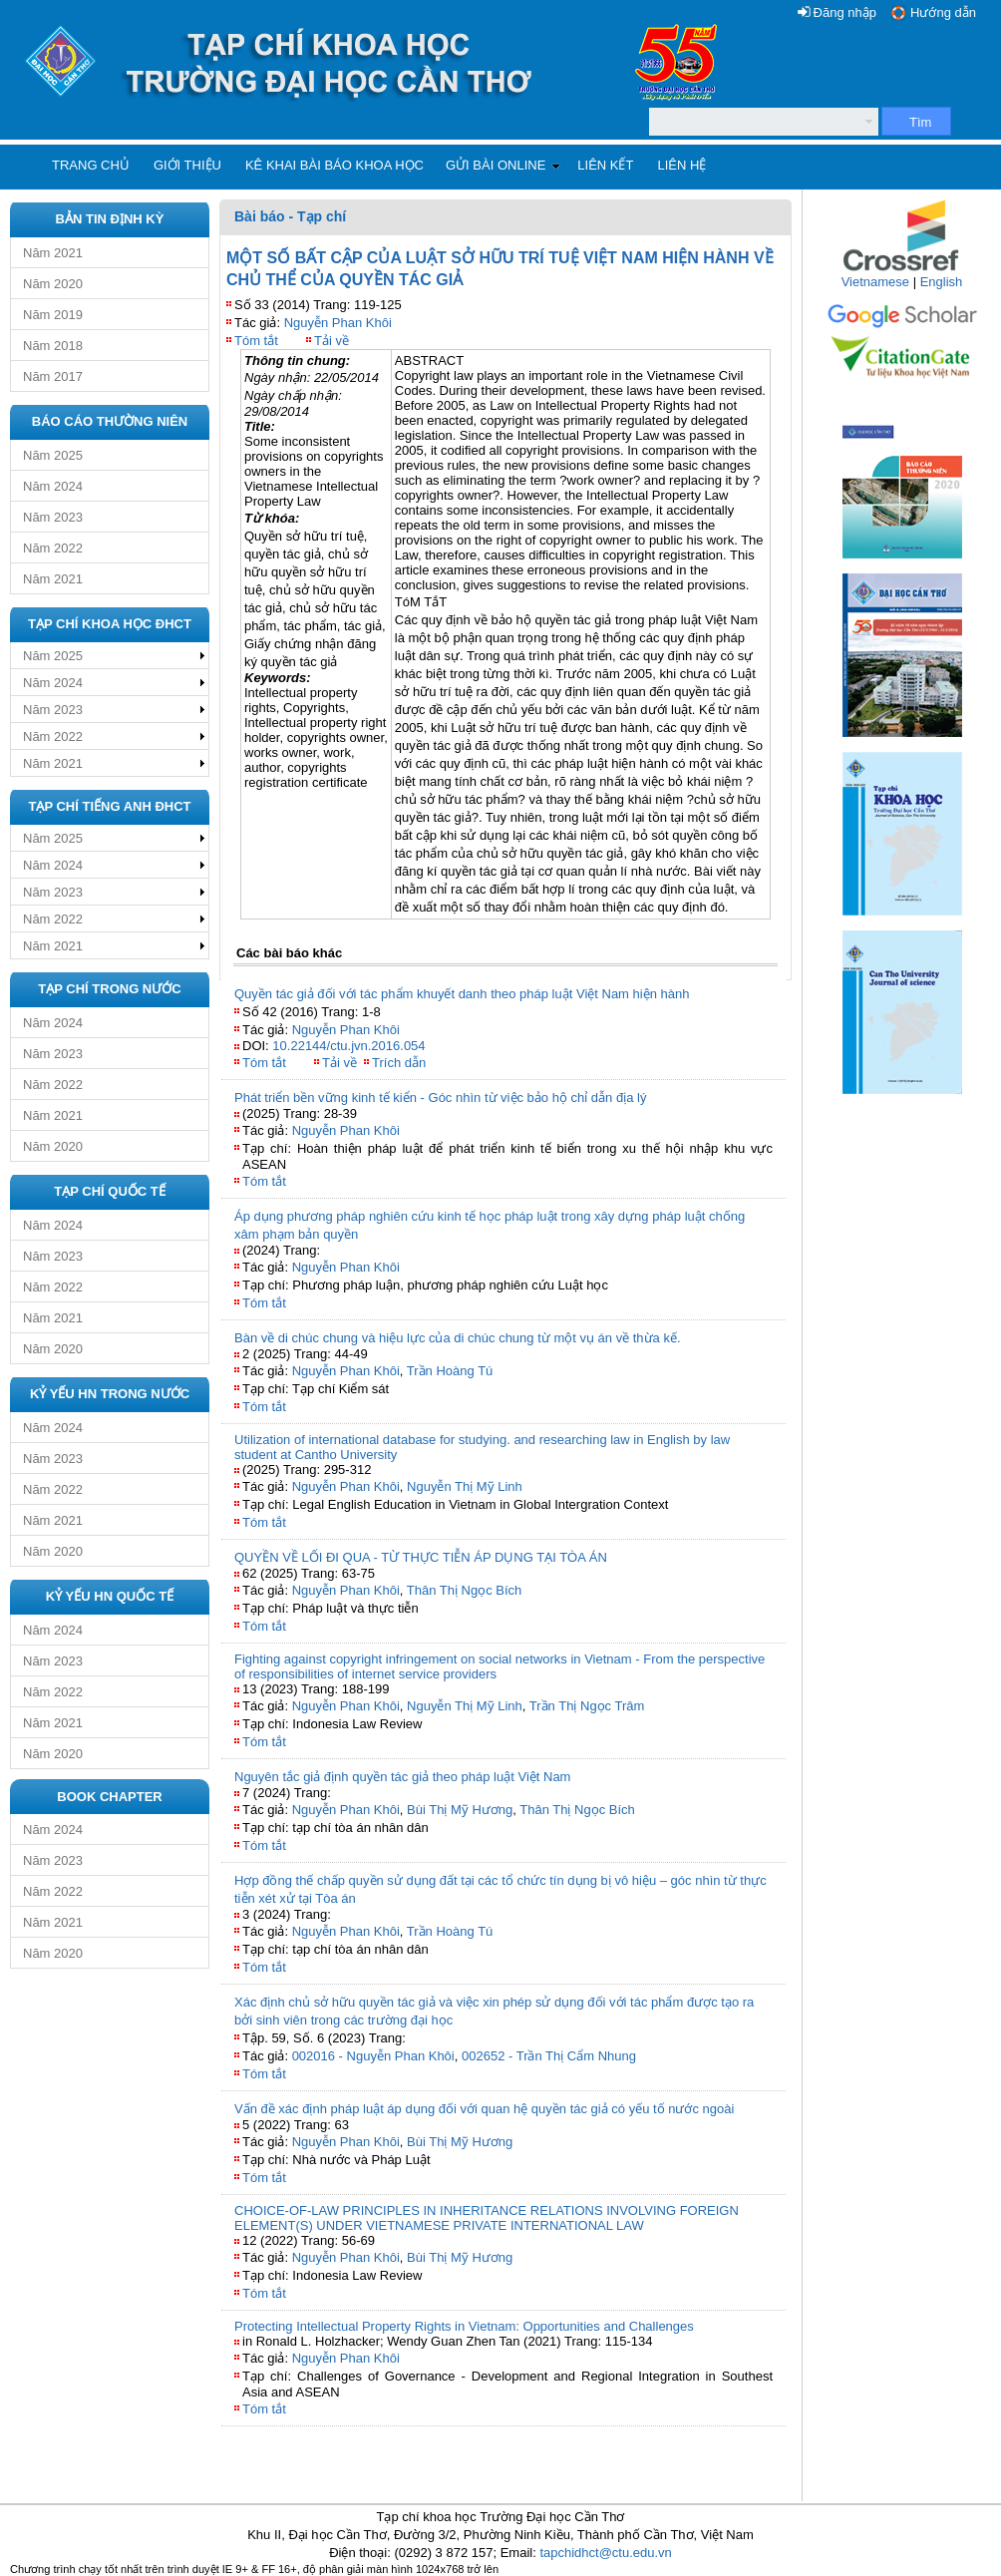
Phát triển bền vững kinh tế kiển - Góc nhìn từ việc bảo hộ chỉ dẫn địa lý (440, 1097)
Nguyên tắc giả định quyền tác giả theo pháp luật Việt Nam (402, 1776)
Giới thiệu (187, 165)
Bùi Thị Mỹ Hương (459, 1809)
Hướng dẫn (943, 12)
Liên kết (605, 165)
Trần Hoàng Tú (450, 1370)
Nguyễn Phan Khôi (338, 322)
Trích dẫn (399, 1062)
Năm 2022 (53, 548)
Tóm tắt (256, 340)
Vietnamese (875, 281)
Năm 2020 (53, 283)
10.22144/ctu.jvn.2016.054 (348, 1045)
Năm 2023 (53, 517)
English (941, 281)
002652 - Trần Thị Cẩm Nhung (549, 2055)
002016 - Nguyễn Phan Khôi (373, 2055)
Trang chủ (91, 165)
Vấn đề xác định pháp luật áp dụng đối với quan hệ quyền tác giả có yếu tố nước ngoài (484, 2108)
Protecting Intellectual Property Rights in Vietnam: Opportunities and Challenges (464, 2326)
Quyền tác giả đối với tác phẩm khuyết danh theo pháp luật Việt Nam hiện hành (461, 993)
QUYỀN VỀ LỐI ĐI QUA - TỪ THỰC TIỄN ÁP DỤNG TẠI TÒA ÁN (420, 1557)
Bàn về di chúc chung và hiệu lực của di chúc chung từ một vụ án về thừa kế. (457, 1337)
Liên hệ (681, 165)
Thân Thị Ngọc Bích (464, 1590)
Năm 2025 (53, 455)
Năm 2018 (53, 345)
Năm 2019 (53, 314)
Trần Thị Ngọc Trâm (587, 1705)
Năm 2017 (53, 376)
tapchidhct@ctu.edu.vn (605, 2552)
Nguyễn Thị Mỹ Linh (464, 1486)
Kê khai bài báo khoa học (334, 165)
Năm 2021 (53, 252)
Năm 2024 (53, 486)
